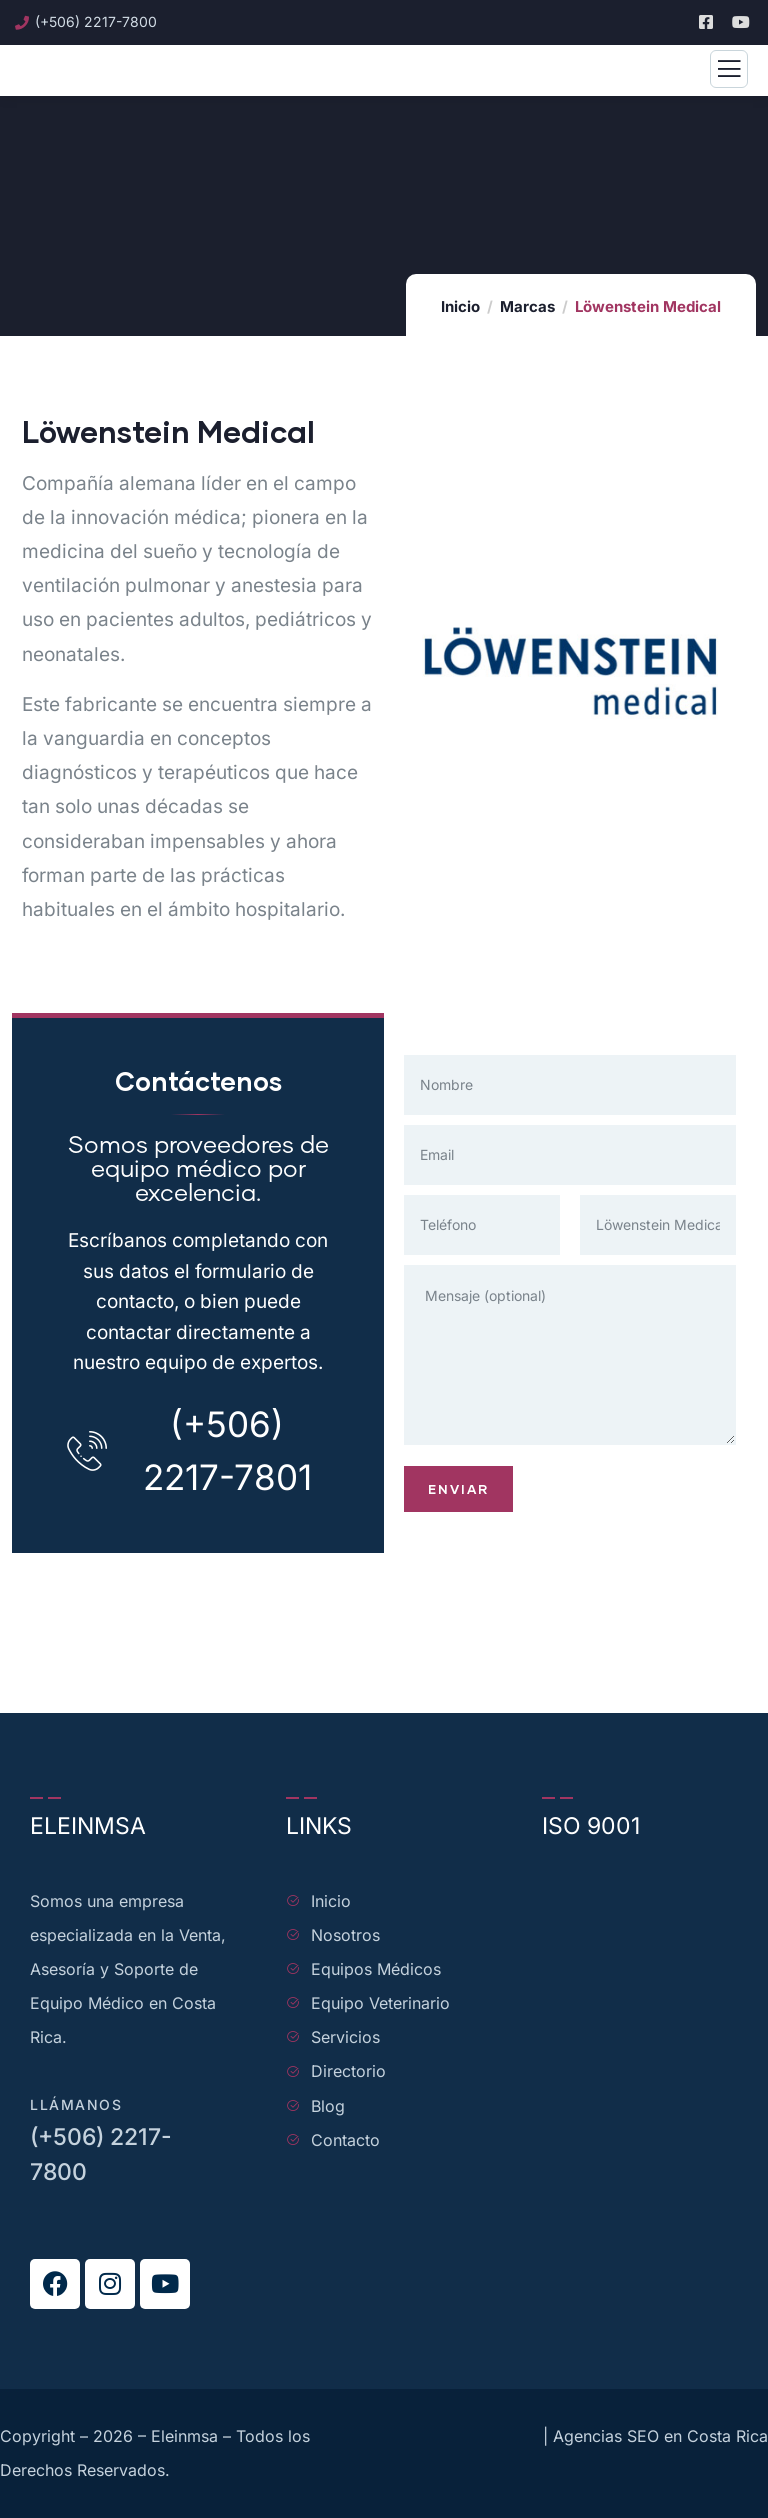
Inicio (460, 306)
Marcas (527, 306)
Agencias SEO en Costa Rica (660, 2436)
